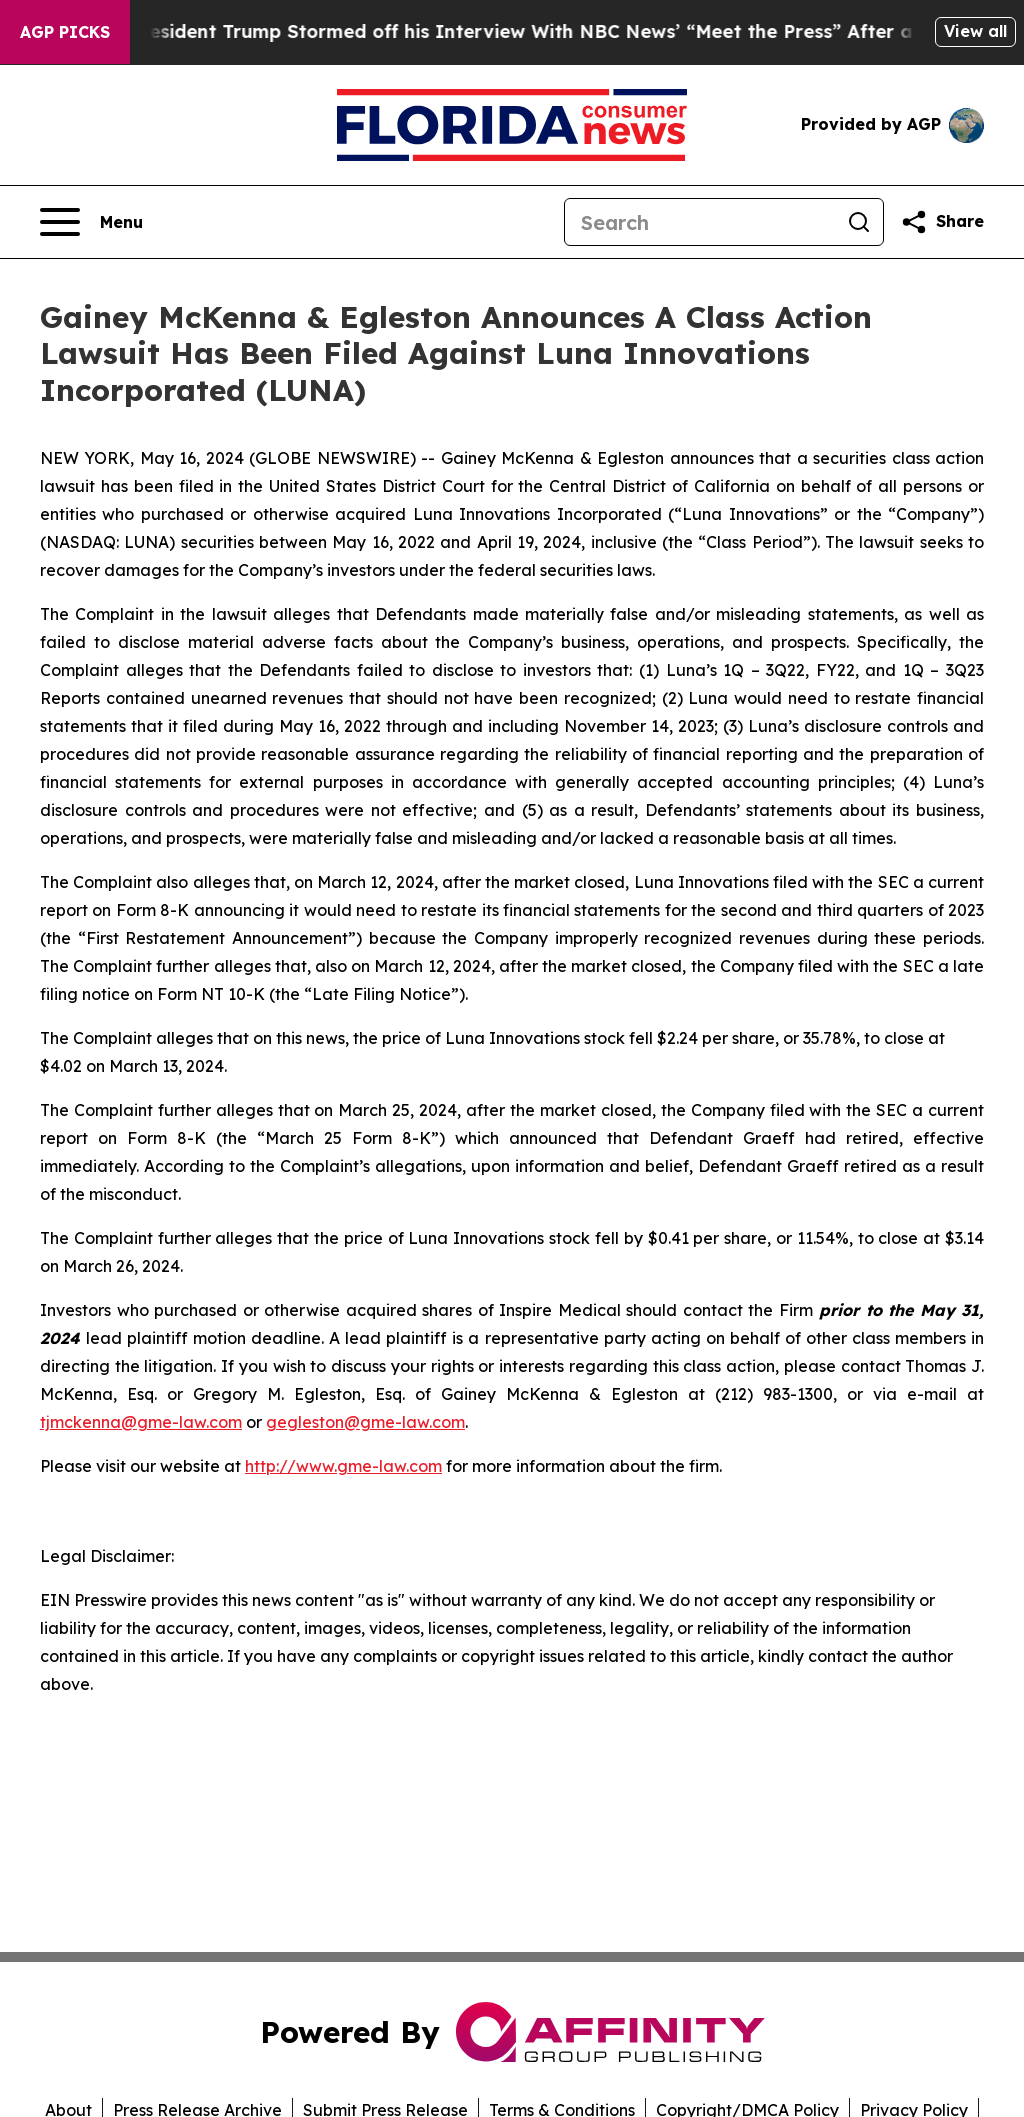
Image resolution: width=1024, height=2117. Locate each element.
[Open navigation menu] (91, 222)
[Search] (700, 222)
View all (975, 31)
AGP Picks (65, 32)
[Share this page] (942, 222)
